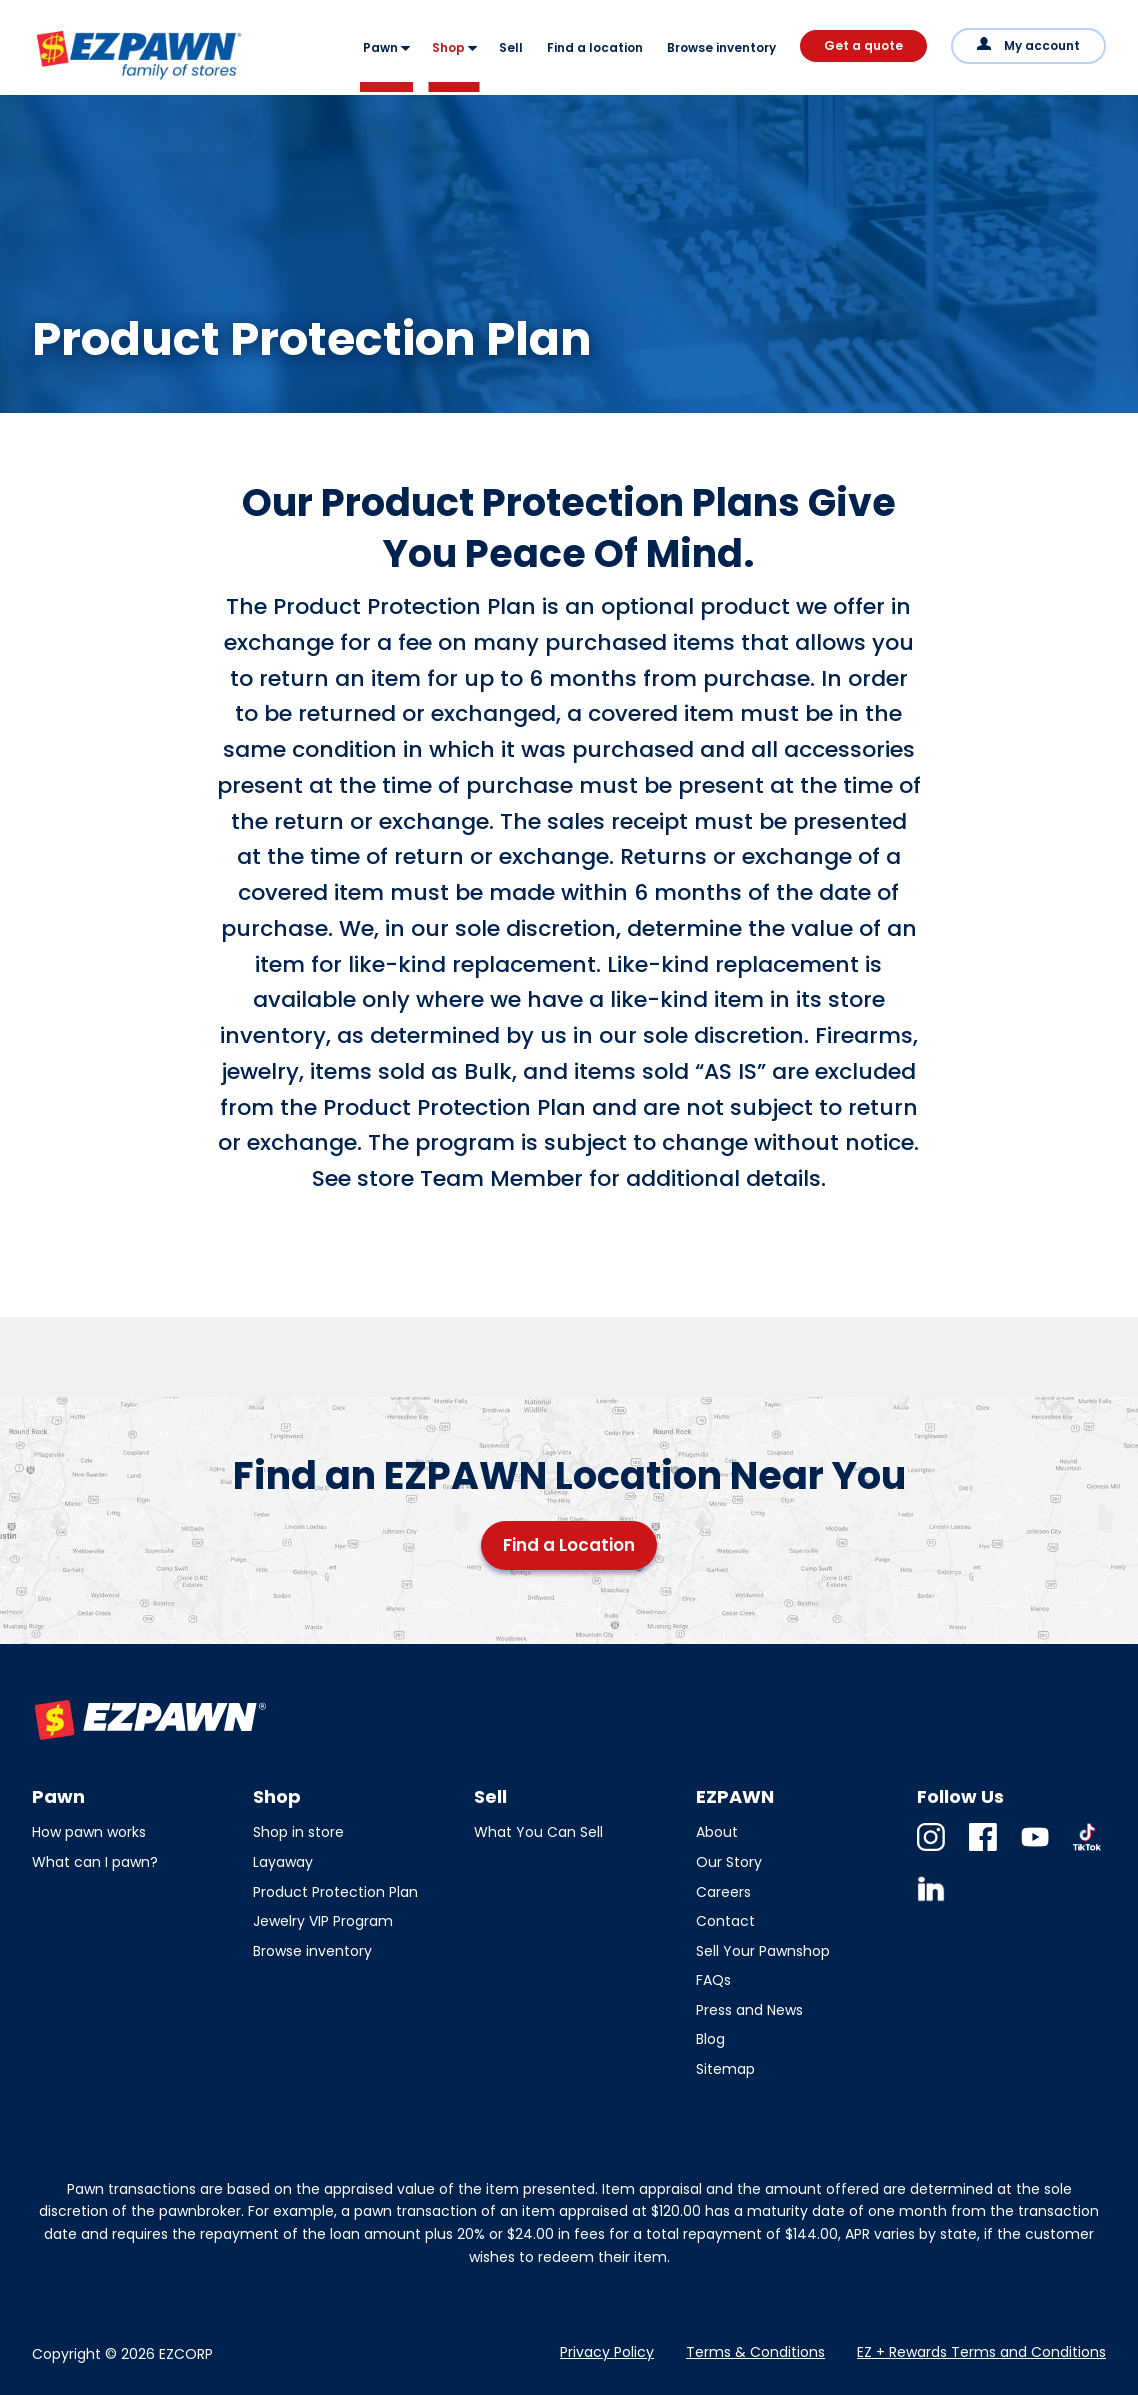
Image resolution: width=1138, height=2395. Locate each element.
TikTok (1087, 1850)
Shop (448, 47)
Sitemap (725, 2069)
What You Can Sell (538, 1832)
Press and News (749, 2010)
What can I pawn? (95, 1862)
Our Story (729, 1862)
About (717, 1832)
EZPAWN (67, 81)
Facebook (983, 1850)
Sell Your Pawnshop (763, 1951)
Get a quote (863, 45)
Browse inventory (721, 47)
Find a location (595, 47)
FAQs (713, 1980)
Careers (723, 1892)
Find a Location (569, 1545)
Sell (511, 47)
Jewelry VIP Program (323, 1921)
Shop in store (298, 1832)
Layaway (283, 1862)
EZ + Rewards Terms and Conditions (981, 2352)
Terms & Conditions (755, 2352)
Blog (710, 2039)
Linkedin (931, 1902)
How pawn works (89, 1832)
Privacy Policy (607, 2352)
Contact (725, 1921)
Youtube (1035, 1850)
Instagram (931, 1850)
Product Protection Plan (335, 1892)
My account (1042, 45)
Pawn (380, 47)
